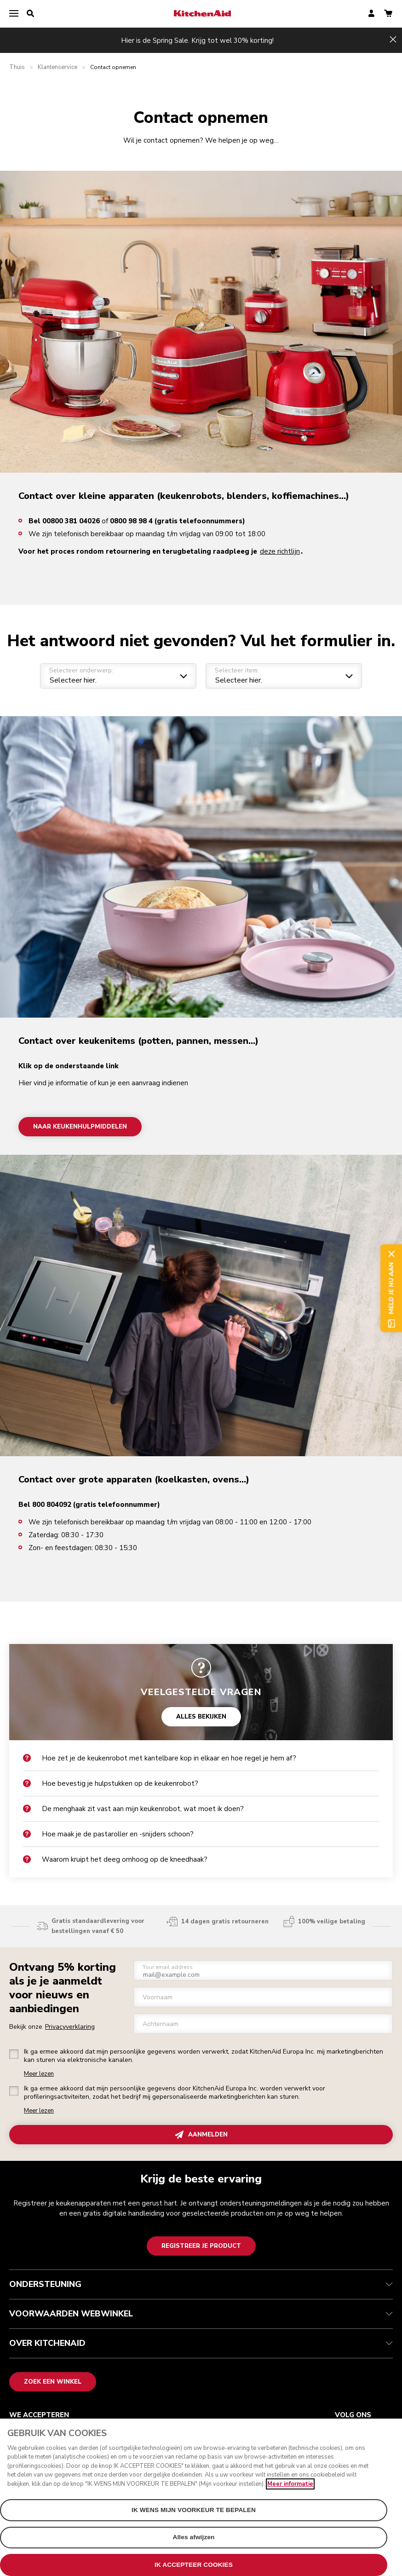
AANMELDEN (201, 2134)
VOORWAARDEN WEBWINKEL (201, 2313)
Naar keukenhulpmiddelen (80, 1126)
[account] (371, 14)
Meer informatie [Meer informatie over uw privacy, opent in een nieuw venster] (290, 2490)
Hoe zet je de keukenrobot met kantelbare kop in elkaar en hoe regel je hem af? (159, 1758)
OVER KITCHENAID (201, 2343)
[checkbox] (13, 2054)
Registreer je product (201, 2246)
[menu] (13, 13)
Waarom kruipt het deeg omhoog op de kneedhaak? (115, 1859)
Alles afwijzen (193, 2543)
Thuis (17, 67)
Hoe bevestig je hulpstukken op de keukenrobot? (110, 1783)
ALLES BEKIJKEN (201, 1716)
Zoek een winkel (52, 2382)
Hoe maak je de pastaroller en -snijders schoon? (108, 1834)
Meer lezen (39, 2074)
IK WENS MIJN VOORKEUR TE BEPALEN (194, 2515)
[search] (30, 13)
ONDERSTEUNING (201, 2284)
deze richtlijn (280, 551)
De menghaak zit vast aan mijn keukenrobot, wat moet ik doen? (133, 1808)
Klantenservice (57, 67)
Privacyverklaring (70, 2026)
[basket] (388, 14)
